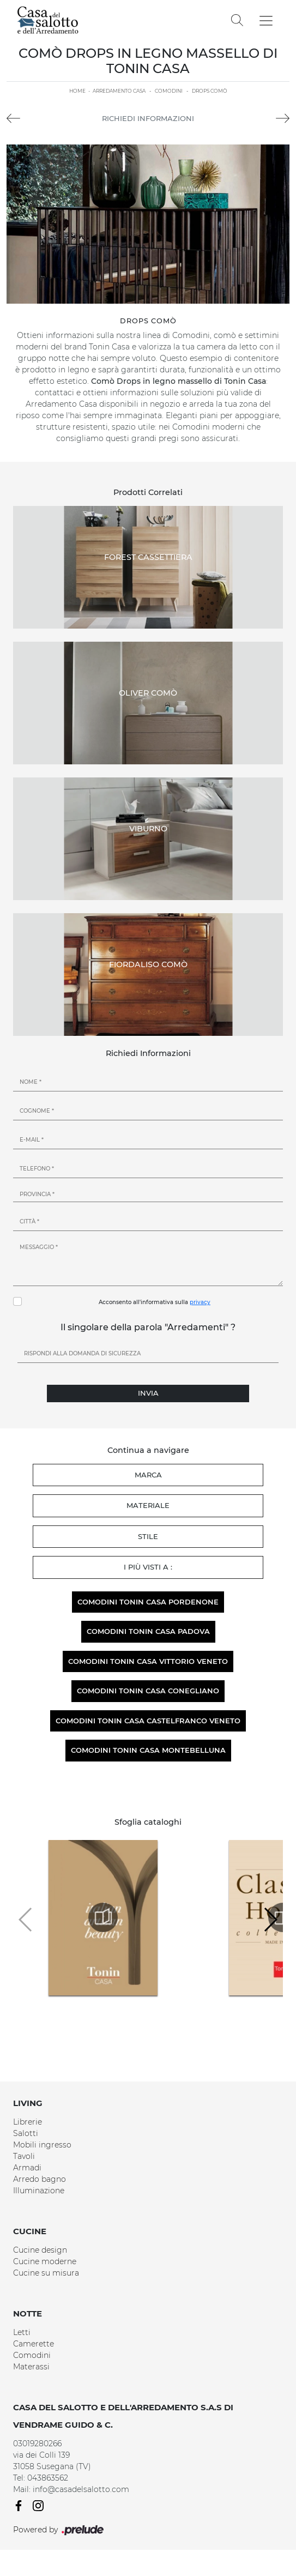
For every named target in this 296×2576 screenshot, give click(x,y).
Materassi (31, 2367)
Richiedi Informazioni (148, 118)
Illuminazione (38, 2190)
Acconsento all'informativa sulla (154, 1302)
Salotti (25, 2133)
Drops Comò (209, 91)
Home (77, 91)
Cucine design (40, 2250)
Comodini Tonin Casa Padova (148, 1631)
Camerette (33, 2344)
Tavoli (24, 2156)
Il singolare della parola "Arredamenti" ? (148, 1327)
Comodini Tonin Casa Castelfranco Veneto (148, 1720)
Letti (22, 2332)
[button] (270, 1920)
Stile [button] (148, 1536)
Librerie (27, 2122)
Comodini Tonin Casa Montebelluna (148, 1750)
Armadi (27, 2168)
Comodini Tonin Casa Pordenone (148, 1601)
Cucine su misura (46, 2273)
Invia (148, 1393)
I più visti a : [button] (148, 1567)
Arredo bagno (39, 2179)
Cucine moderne (44, 2261)
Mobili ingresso (42, 2145)
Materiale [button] (148, 1505)
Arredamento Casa (119, 91)
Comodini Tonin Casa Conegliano (148, 1690)
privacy (200, 1302)
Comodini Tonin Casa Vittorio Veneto (148, 1661)
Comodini (169, 91)
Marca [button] (148, 1474)
